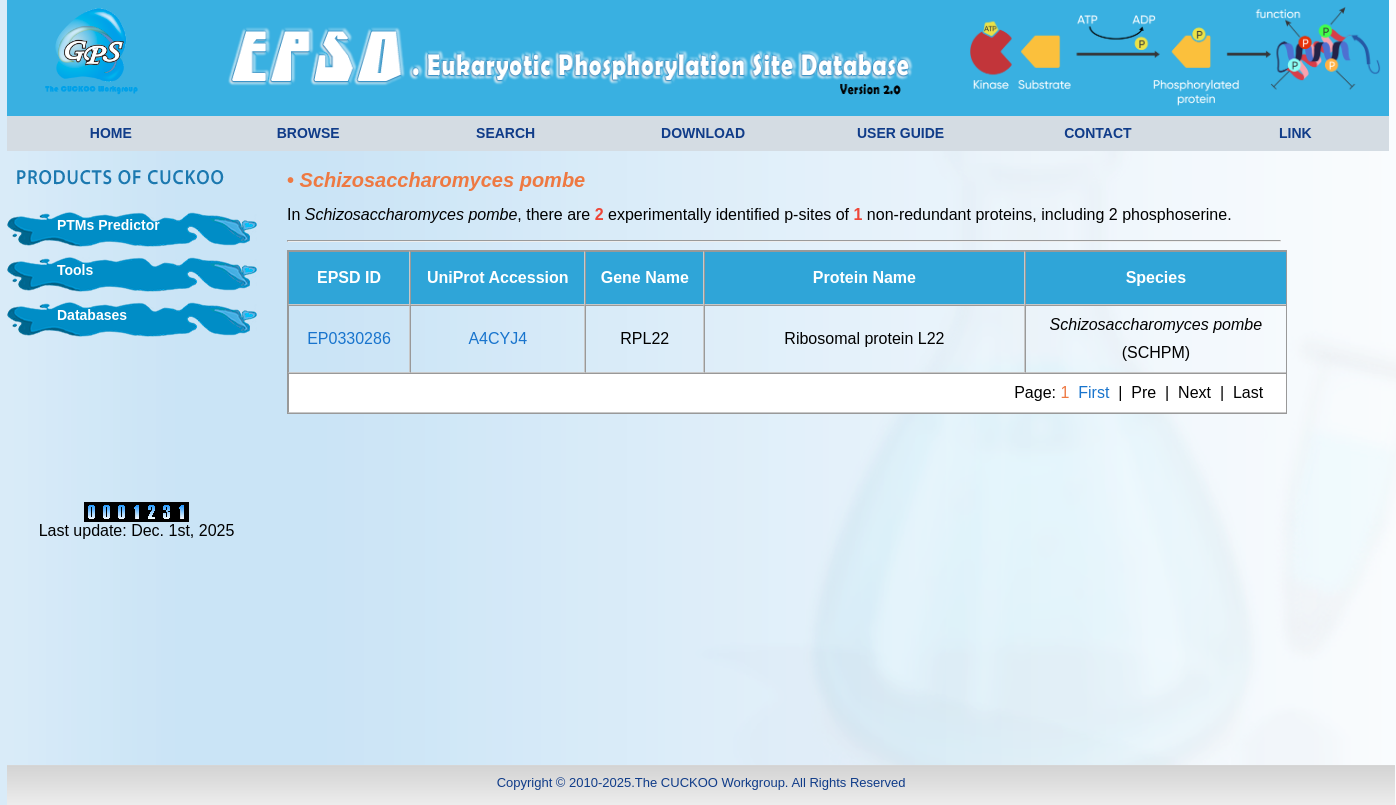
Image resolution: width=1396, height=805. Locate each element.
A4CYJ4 (497, 338)
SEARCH (505, 133)
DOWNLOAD (703, 133)
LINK (1295, 133)
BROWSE (308, 133)
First (1093, 392)
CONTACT (1097, 133)
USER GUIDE (900, 133)
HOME (111, 133)
